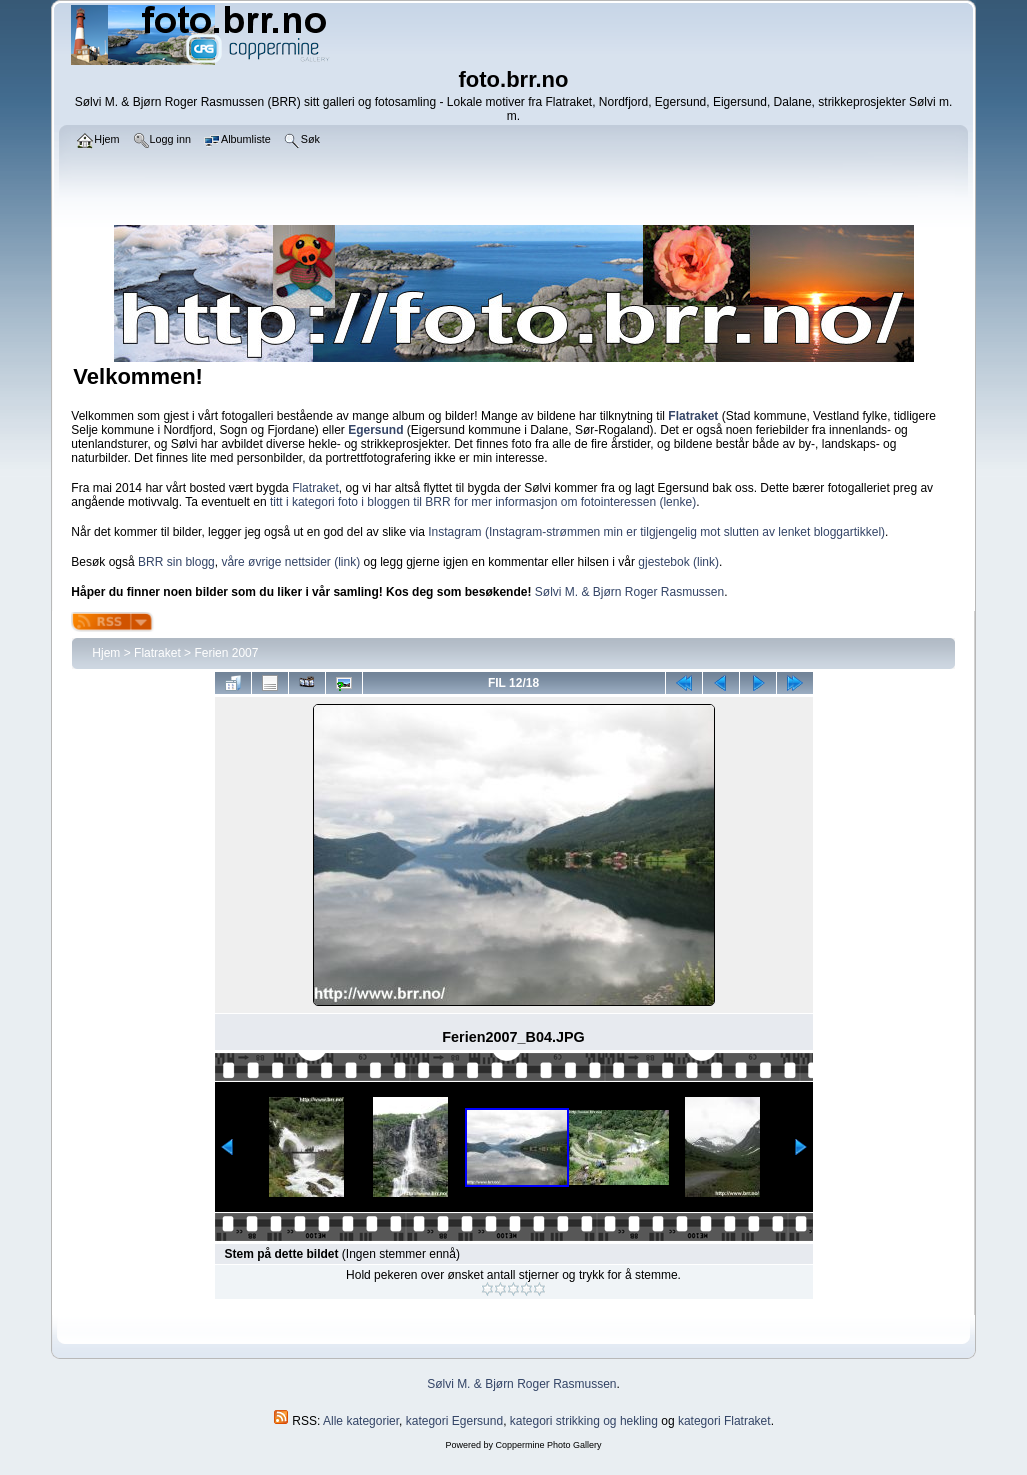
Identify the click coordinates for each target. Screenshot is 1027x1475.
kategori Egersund (454, 1421)
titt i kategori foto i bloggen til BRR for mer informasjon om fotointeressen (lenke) (483, 502)
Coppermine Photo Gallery (548, 1445)
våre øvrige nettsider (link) (290, 562)
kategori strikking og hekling (584, 1421)
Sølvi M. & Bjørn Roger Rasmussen (629, 592)
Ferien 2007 (226, 653)
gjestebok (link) (678, 562)
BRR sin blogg (176, 562)
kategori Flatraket (724, 1421)
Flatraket (315, 488)
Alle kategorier (361, 1421)
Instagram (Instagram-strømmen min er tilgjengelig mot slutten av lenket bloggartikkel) (656, 532)
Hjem (106, 653)
